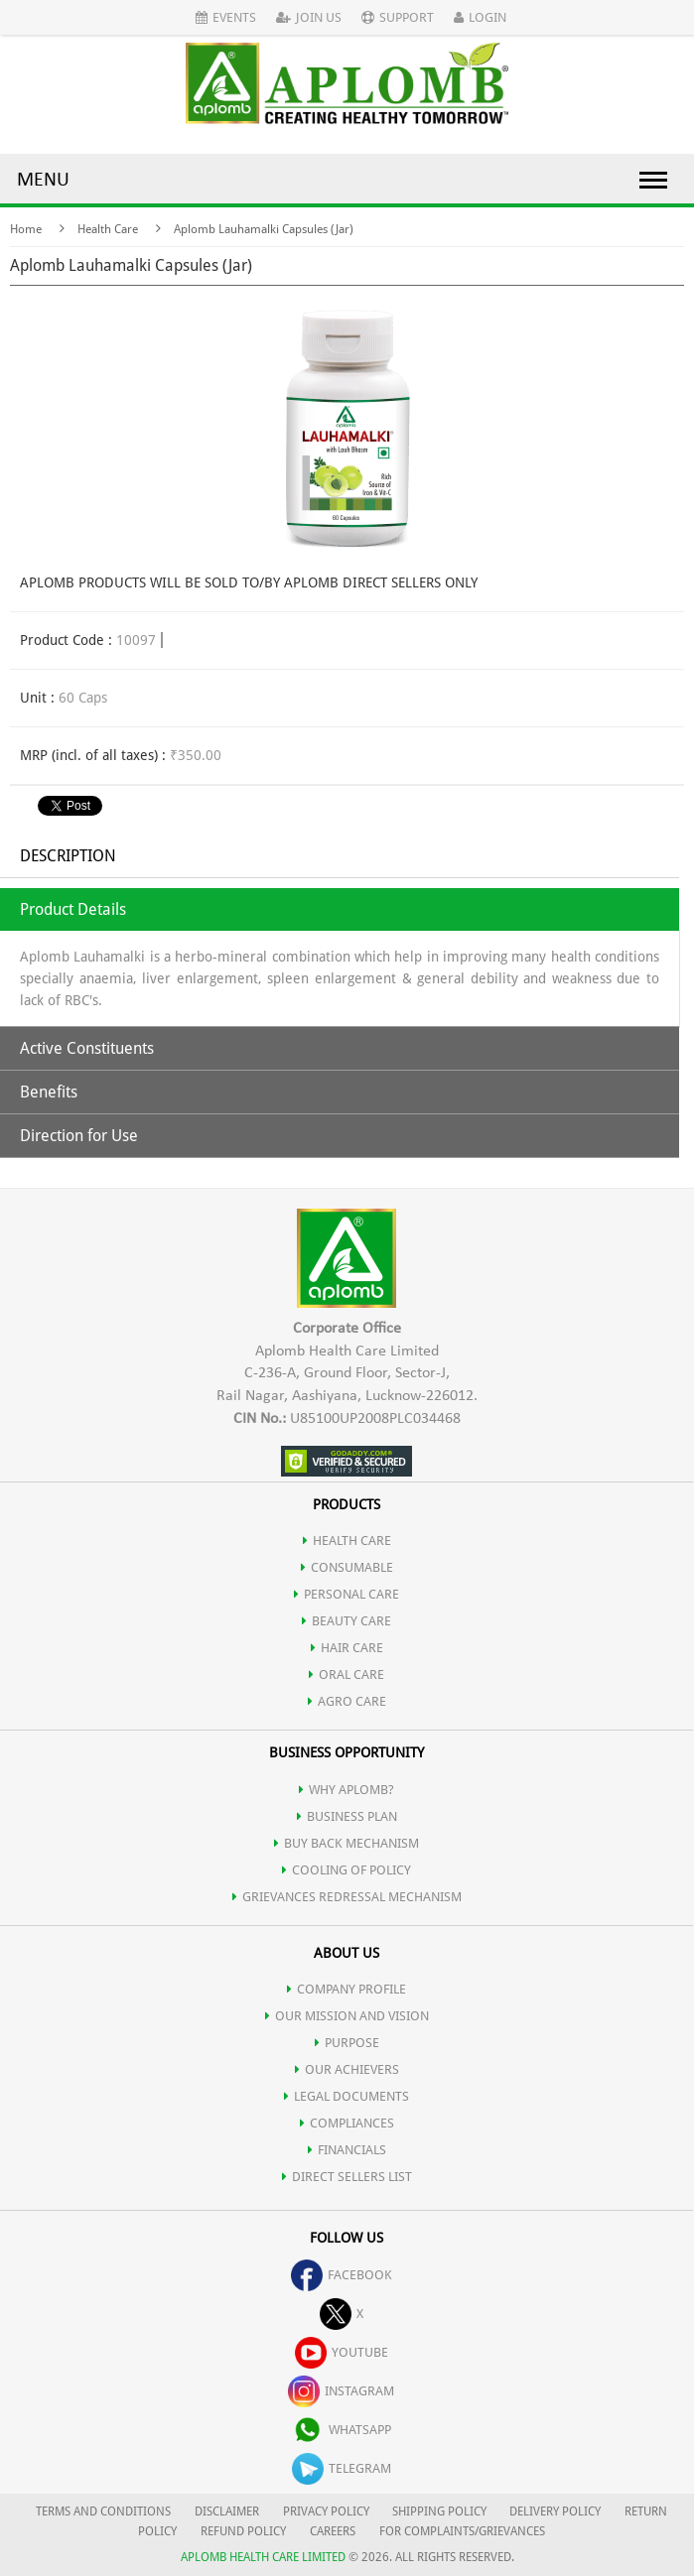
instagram (341, 2390)
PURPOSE (347, 2042)
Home (26, 229)
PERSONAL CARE (346, 1594)
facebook (341, 2274)
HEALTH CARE (347, 1540)
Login (480, 17)
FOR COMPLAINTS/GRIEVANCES (462, 2531)
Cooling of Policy (346, 1870)
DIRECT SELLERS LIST (347, 2176)
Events (226, 17)
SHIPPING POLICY (440, 2511)
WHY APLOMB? (346, 1789)
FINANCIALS (347, 2149)
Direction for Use (79, 1135)
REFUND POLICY (243, 2531)
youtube (341, 2352)
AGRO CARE (347, 1701)
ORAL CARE (346, 1674)
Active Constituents (87, 1048)
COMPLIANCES (347, 2123)
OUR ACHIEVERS (347, 2069)
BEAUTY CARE (346, 1620)
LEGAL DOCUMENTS (346, 2096)
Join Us (309, 17)
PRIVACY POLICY (326, 2511)
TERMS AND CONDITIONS (103, 2511)
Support (397, 17)
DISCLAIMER (227, 2511)
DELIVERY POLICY (555, 2511)
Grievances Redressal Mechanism (347, 1896)
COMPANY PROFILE (346, 1989)
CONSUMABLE (347, 1567)
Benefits (48, 1092)
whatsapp (341, 2429)
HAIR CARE (347, 1647)
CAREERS (332, 2531)
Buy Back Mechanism (346, 1843)
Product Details (73, 909)
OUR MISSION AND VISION (347, 2015)
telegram (341, 2468)
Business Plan (347, 1816)
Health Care (107, 229)
